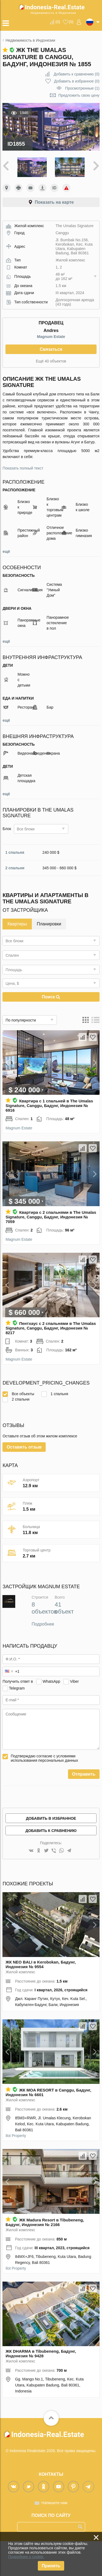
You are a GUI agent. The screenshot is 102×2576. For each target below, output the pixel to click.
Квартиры (17, 924)
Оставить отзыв (24, 1482)
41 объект (64, 1643)
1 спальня (14, 852)
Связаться (51, 349)
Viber (74, 1716)
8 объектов (44, 1643)
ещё (6, 551)
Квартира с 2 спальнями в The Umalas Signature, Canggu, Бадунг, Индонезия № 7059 (50, 1217)
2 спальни (14, 868)
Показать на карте (54, 202)
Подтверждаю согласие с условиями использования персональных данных (44, 1793)
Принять (51, 2565)
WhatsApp (51, 1716)
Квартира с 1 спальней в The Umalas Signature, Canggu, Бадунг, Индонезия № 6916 (49, 1105)
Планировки (49, 924)
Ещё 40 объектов (51, 361)
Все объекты (18, 1394)
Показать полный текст (22, 468)
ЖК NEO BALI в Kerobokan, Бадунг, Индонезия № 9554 (40, 1999)
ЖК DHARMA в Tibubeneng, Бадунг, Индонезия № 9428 (40, 2388)
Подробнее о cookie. (26, 2556)
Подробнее (43, 1659)
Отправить (83, 1809)
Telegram (17, 1723)
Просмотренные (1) (82, 88)
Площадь (13, 970)
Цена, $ (12, 983)
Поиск (51, 997)
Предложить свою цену (79, 95)
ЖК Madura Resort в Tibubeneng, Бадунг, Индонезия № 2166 (44, 2257)
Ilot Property (15, 2170)
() (57, 22)
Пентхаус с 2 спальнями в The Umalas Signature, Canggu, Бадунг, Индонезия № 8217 (50, 1328)
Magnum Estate (51, 336)
